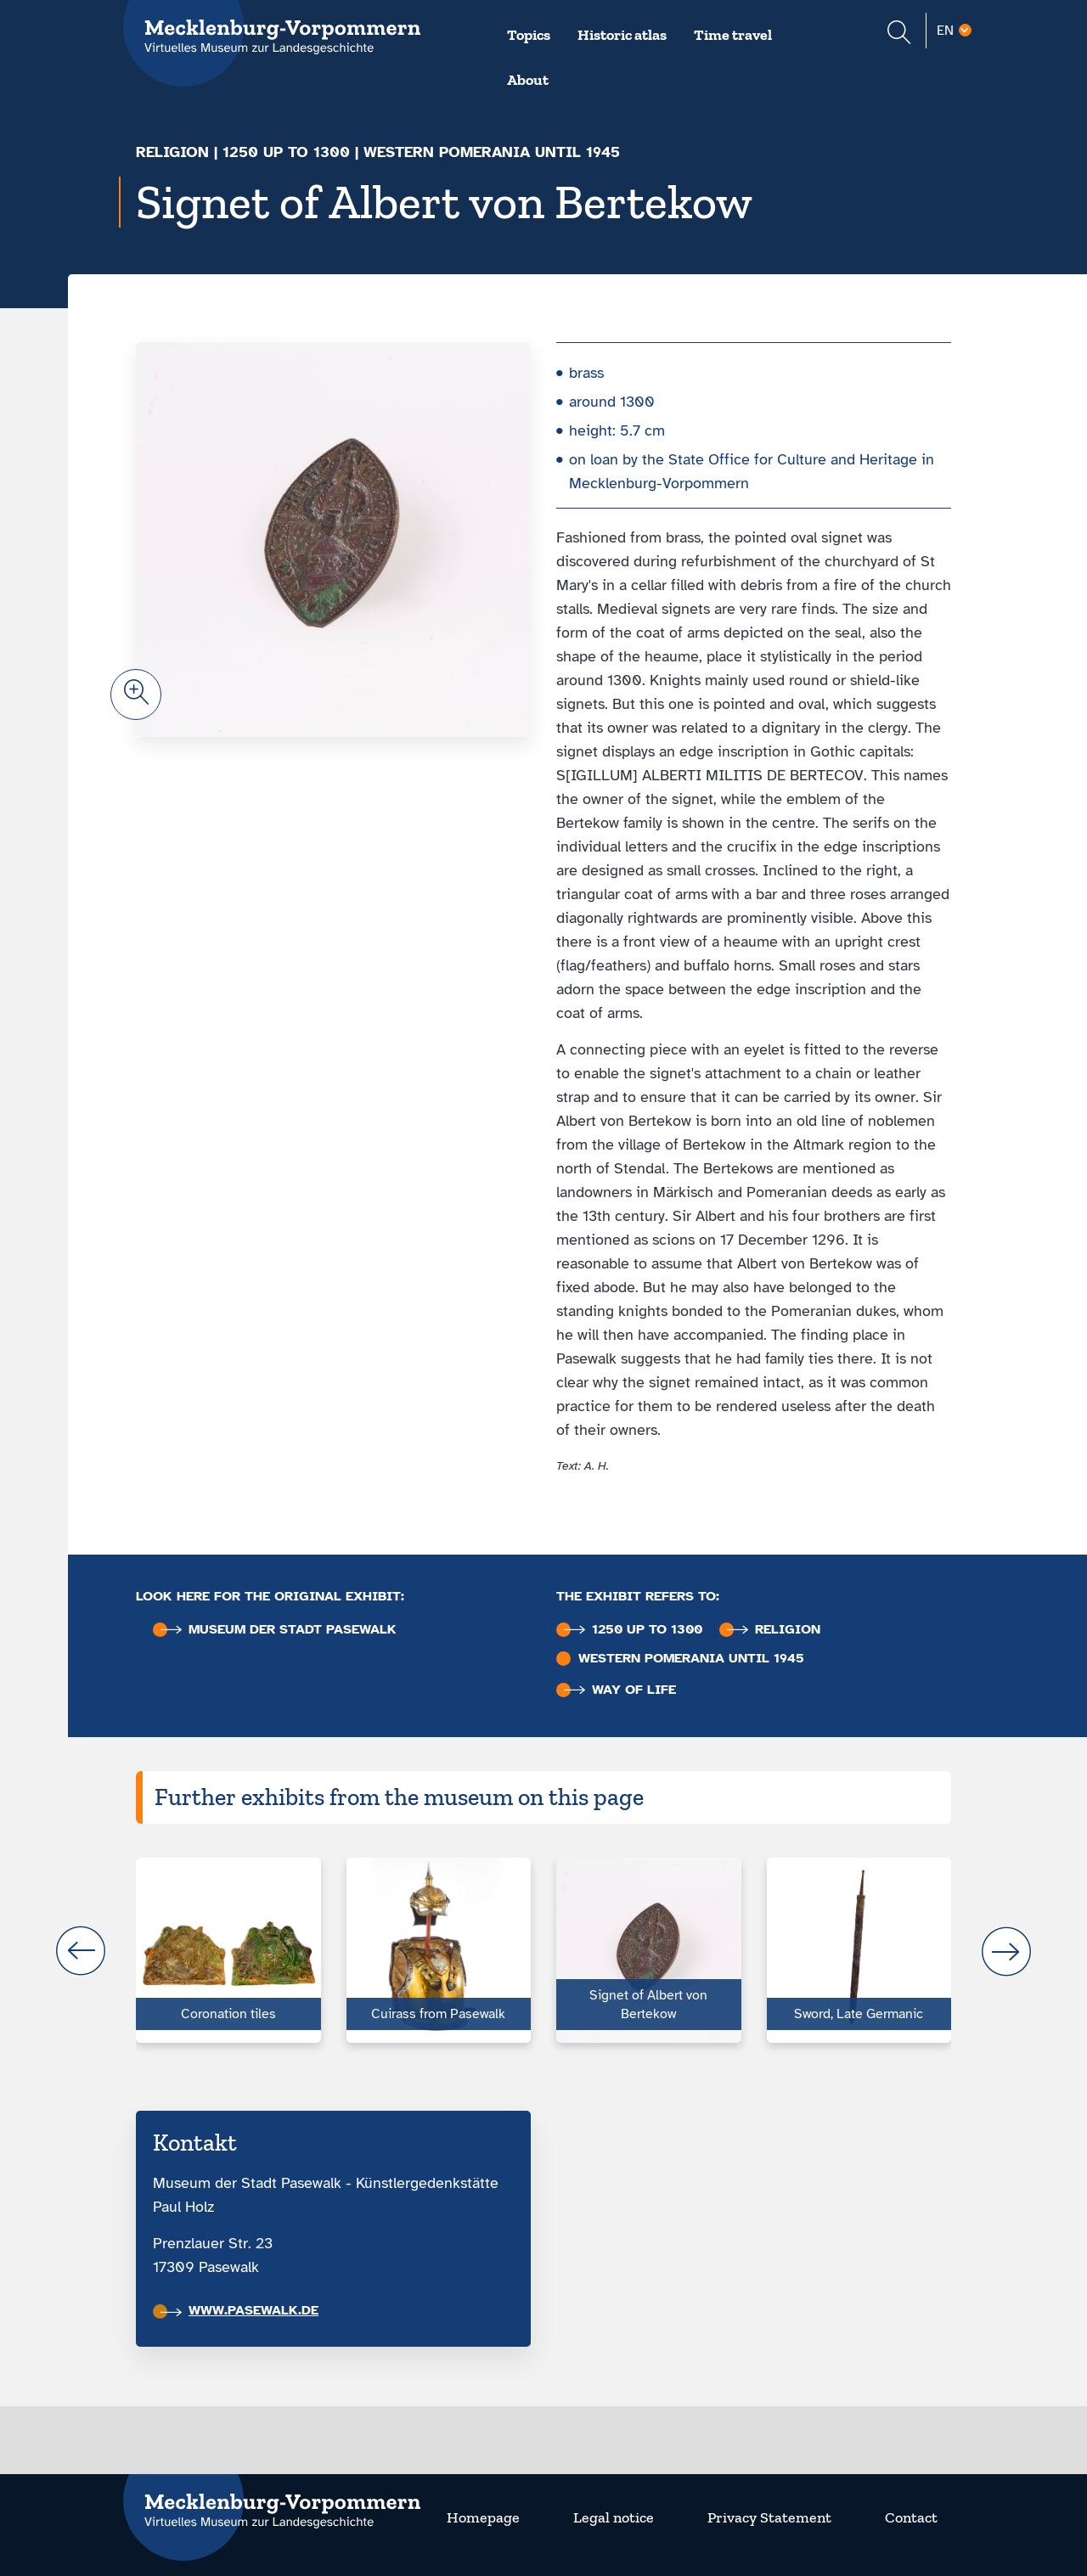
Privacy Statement (769, 2517)
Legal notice (613, 2517)
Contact (911, 2517)
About (528, 79)
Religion (172, 152)
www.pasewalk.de (239, 2310)
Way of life (620, 1690)
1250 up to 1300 (286, 152)
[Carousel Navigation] (543, 1951)
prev (80, 1951)
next (1006, 1951)
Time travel (733, 34)
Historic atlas (622, 34)
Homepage (483, 2517)
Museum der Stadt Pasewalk (279, 1630)
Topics (528, 34)
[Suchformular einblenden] (899, 34)
